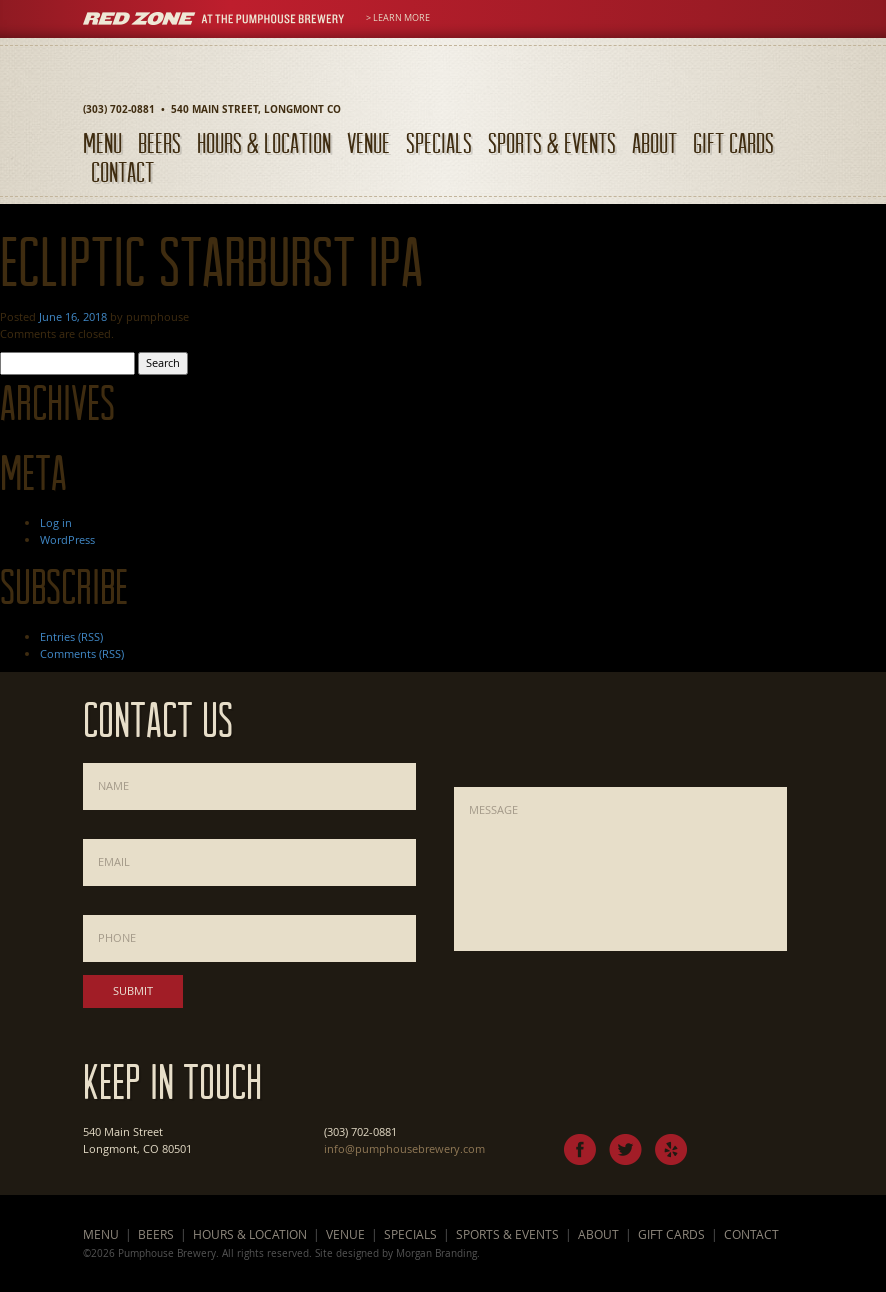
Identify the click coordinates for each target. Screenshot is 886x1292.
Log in (56, 522)
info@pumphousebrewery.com (404, 1148)
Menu (102, 142)
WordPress (67, 539)
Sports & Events (552, 142)
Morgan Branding (436, 1253)
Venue (368, 142)
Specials (439, 142)
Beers (159, 142)
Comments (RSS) (82, 653)
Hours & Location (264, 142)
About (654, 142)
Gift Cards (733, 142)
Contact (122, 171)
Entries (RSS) (71, 636)
